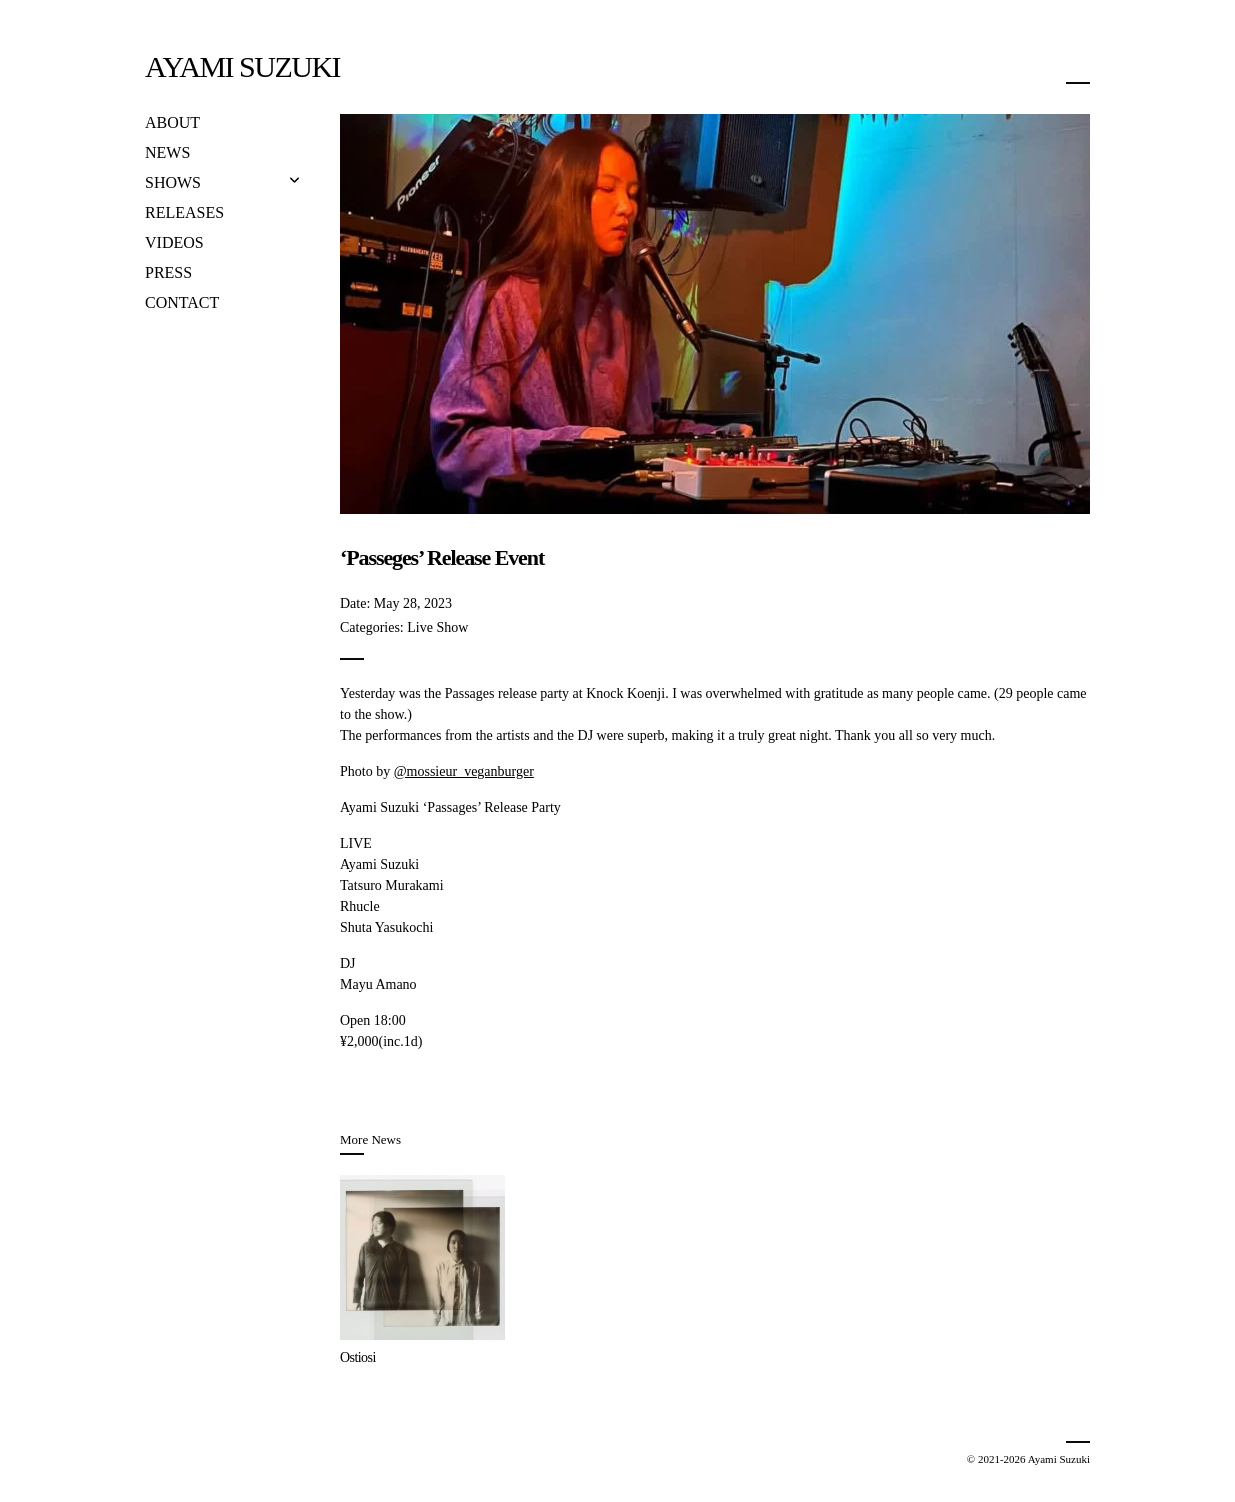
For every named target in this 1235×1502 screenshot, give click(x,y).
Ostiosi (358, 1357)
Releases (184, 212)
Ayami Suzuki (242, 66)
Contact (182, 302)
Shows (173, 182)
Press (168, 272)
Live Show (437, 627)
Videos (174, 242)
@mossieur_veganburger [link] (464, 771)
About (172, 122)
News (167, 152)
